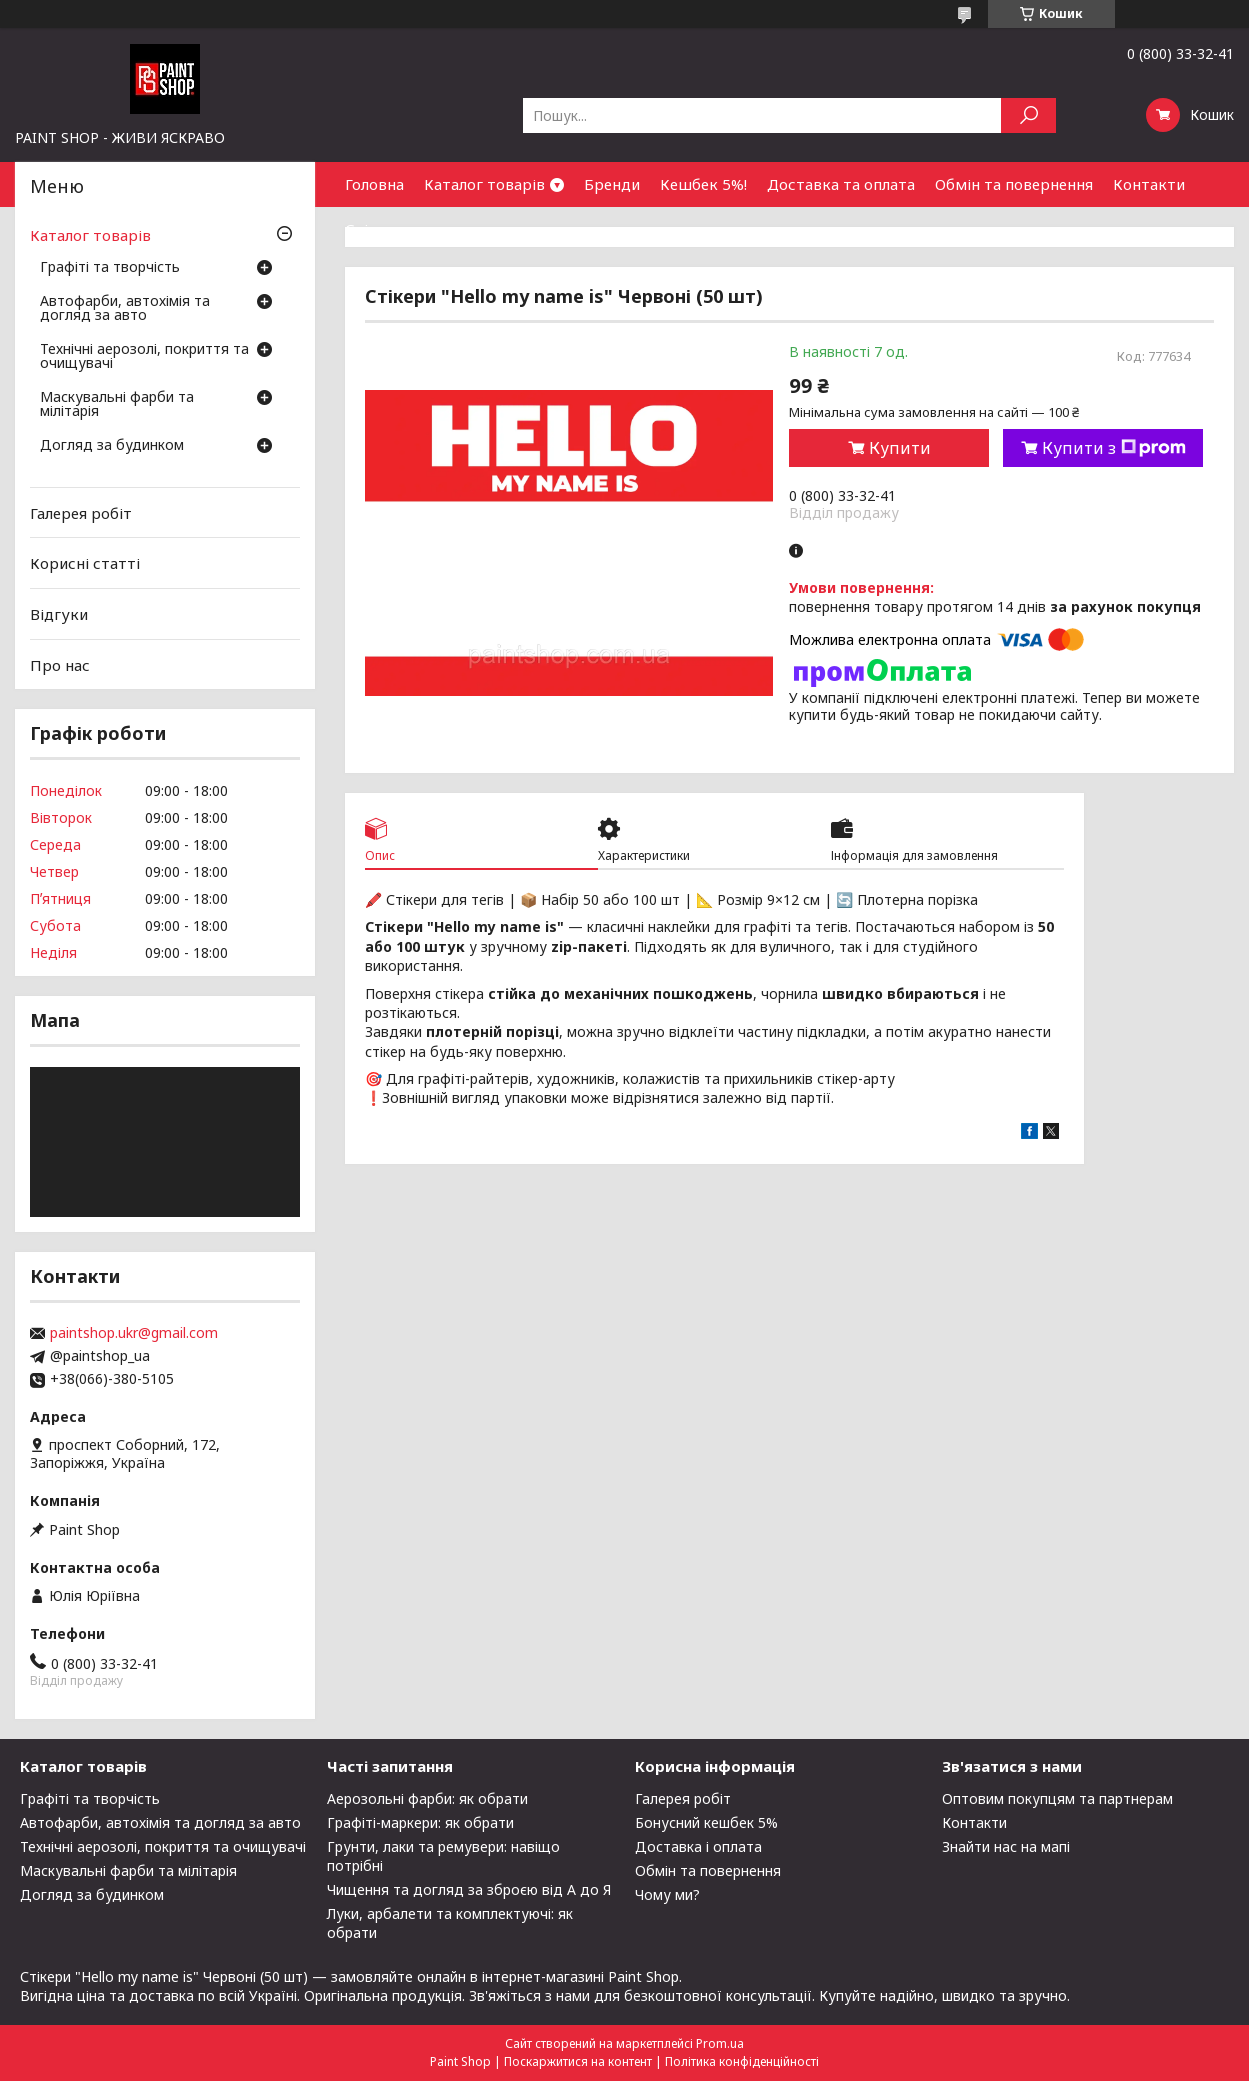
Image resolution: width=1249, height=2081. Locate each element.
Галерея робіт (81, 513)
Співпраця (383, 229)
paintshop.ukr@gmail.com (134, 1333)
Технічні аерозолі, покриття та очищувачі (144, 357)
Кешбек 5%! (703, 184)
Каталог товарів (484, 184)
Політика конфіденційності (742, 2061)
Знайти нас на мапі (1006, 1846)
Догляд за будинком (112, 446)
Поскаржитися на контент (578, 2061)
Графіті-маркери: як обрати (420, 1822)
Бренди (612, 184)
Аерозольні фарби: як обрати (427, 1798)
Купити (900, 448)
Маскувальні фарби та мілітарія (117, 405)
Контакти (1149, 184)
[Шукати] (1028, 115)
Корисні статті (85, 563)
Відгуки (59, 614)
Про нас (60, 664)
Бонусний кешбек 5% (706, 1822)
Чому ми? (667, 1894)
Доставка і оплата (698, 1846)
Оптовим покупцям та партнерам (1057, 1798)
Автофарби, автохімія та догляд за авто (125, 309)
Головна (374, 184)
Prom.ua (720, 2043)
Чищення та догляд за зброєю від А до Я (469, 1889)
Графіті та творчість (110, 268)
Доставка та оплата (841, 184)
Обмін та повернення (1014, 184)
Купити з (1114, 448)
